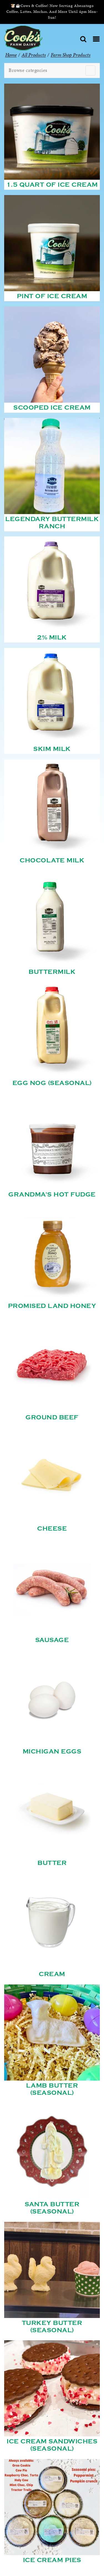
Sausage (52, 1640)
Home (11, 54)
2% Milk (52, 637)
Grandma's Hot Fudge (52, 1194)
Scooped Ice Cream (52, 407)
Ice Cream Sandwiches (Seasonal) (52, 2445)
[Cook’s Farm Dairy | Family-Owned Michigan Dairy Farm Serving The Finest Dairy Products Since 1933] (23, 37)
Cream (52, 1974)
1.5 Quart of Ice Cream (52, 184)
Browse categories (28, 70)
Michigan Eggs (52, 1751)
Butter (52, 1863)
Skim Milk (52, 749)
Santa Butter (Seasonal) (52, 2208)
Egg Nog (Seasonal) (52, 1083)
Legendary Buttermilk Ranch (52, 522)
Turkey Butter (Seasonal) (52, 2326)
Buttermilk (52, 972)
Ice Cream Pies (52, 2560)
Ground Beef (52, 1417)
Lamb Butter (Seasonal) (52, 2089)
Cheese (52, 1528)
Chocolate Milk (52, 860)
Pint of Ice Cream (52, 296)
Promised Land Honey (52, 1306)
